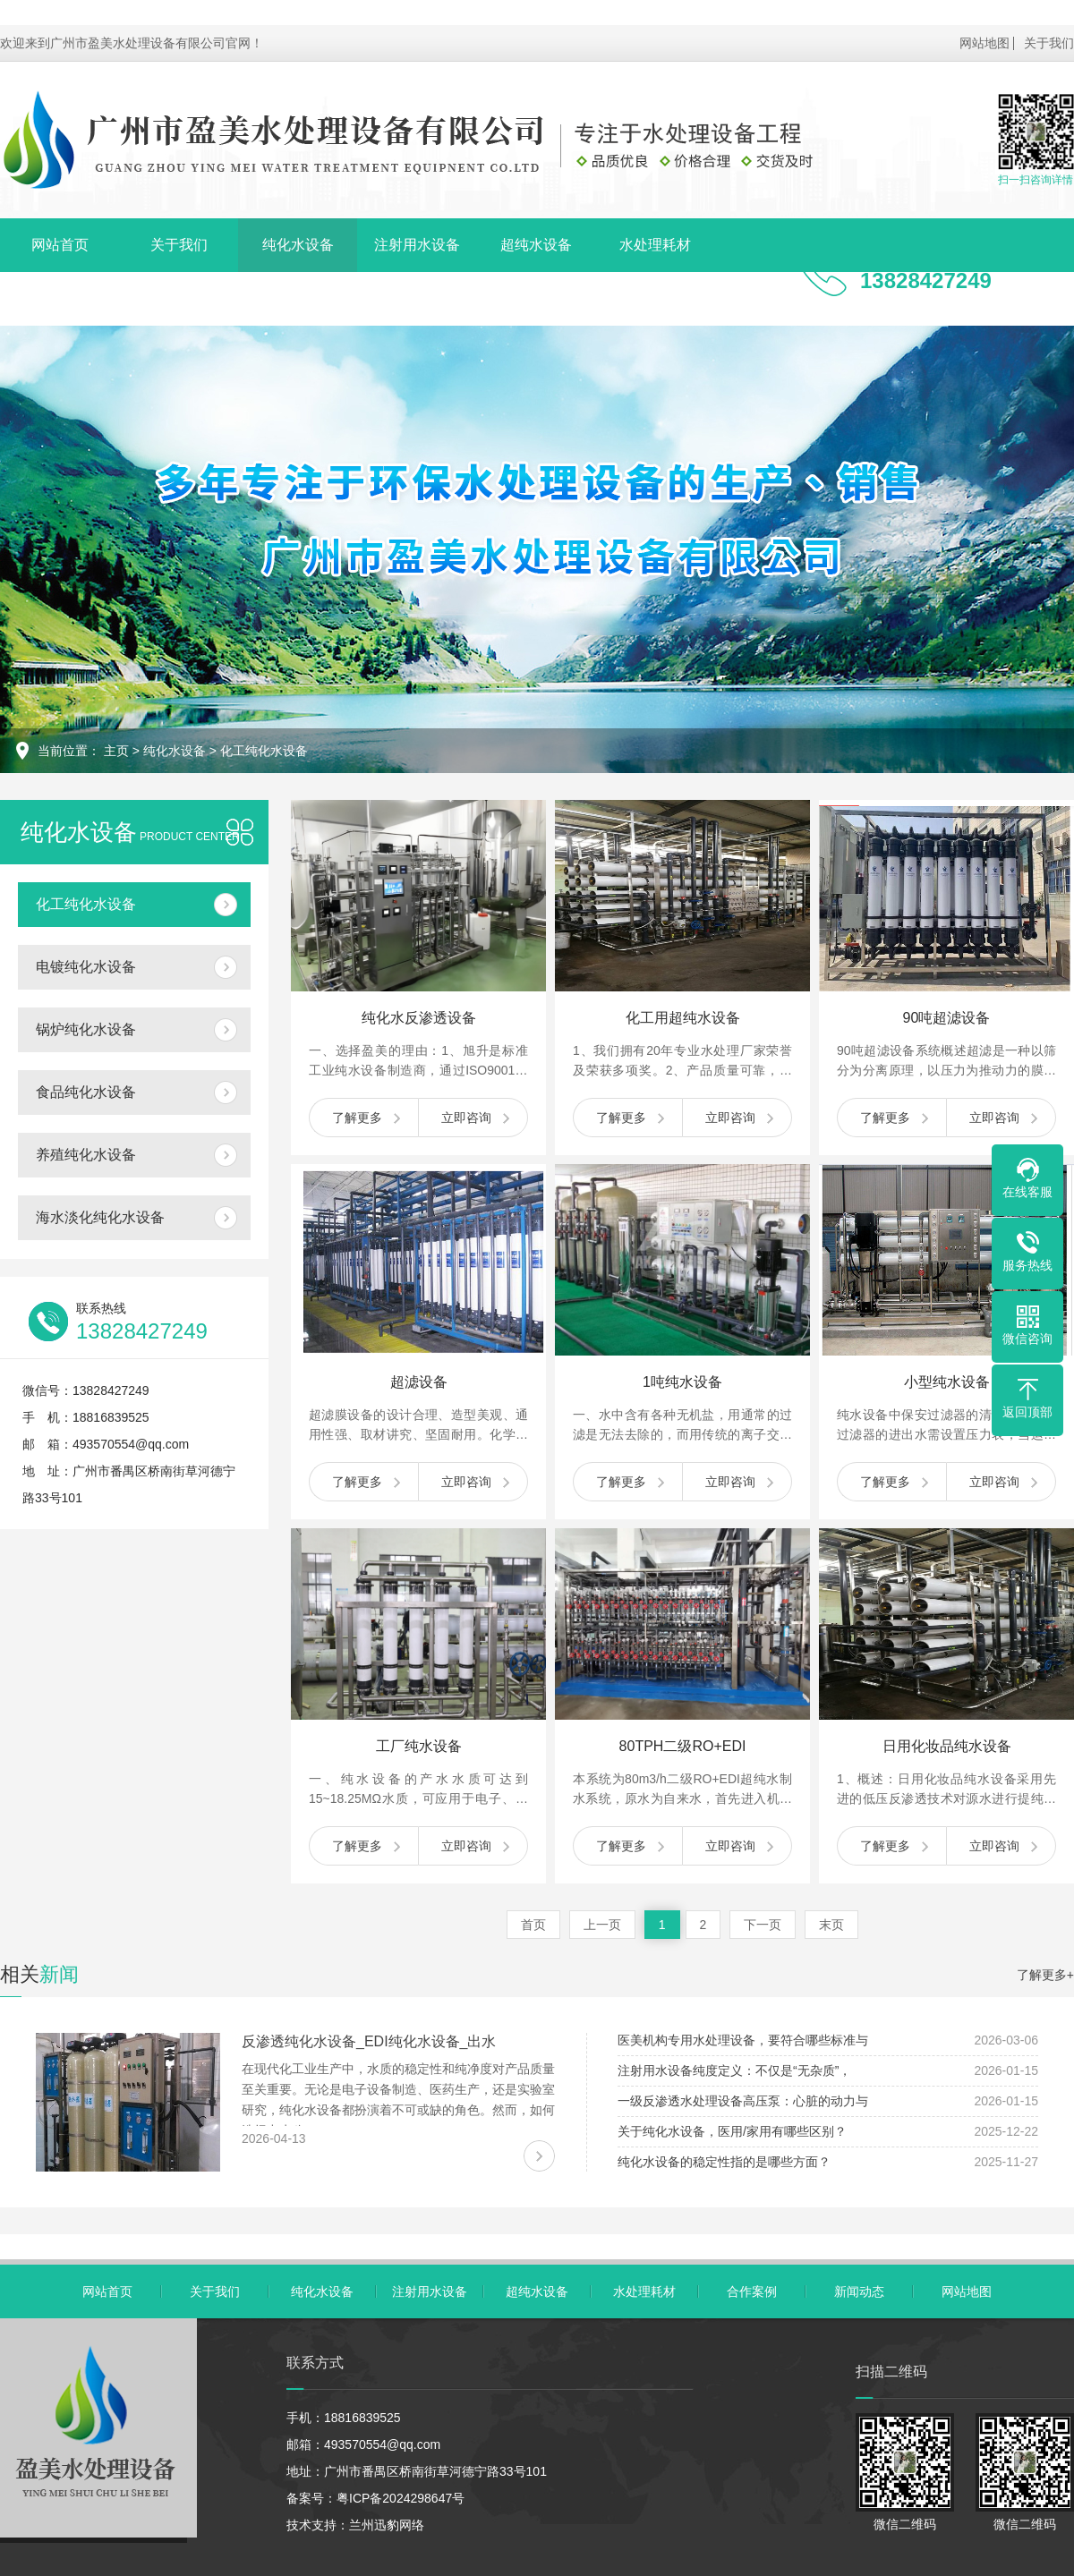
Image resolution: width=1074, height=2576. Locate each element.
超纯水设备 (536, 244)
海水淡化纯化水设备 (100, 1217)
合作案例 (60, 298)
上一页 (602, 1924)
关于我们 (1049, 43)
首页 (533, 1924)
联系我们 (298, 298)
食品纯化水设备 (86, 1092)
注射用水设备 (417, 244)
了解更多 (357, 1117)
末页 (831, 1924)
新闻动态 (179, 298)
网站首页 (60, 244)
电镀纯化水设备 (86, 966)
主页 (116, 751)
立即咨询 (466, 1117)
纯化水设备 (298, 244)
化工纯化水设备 (264, 751)
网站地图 (984, 43)
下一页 (762, 1924)
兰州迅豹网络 (386, 2525)
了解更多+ (1045, 1975)
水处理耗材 (655, 244)
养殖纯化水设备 (86, 1154)
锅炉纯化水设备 (86, 1029)
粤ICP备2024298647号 (401, 2498)
